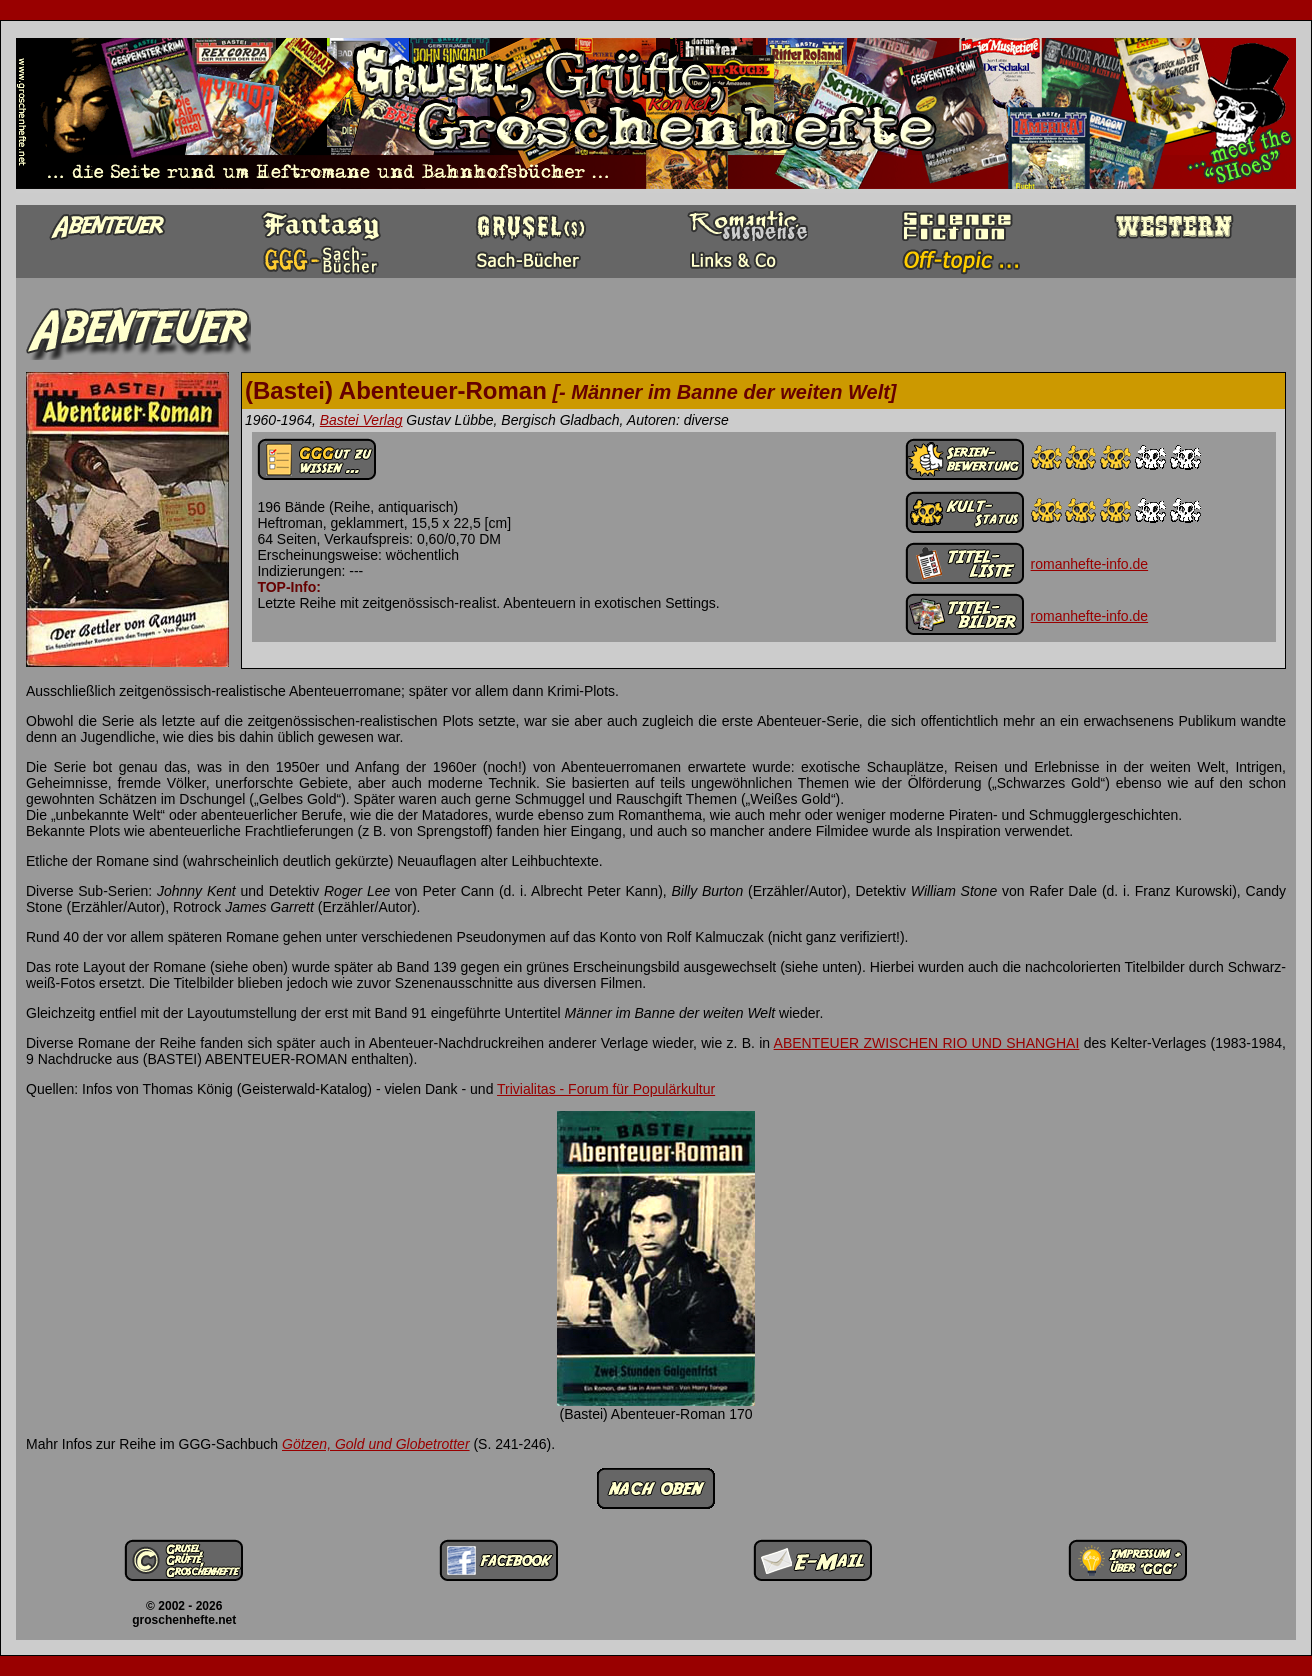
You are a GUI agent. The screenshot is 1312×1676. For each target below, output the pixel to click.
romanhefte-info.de (1090, 564)
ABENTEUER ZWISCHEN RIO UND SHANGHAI (927, 1043)
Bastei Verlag (361, 420)
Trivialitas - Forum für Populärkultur (606, 1089)
